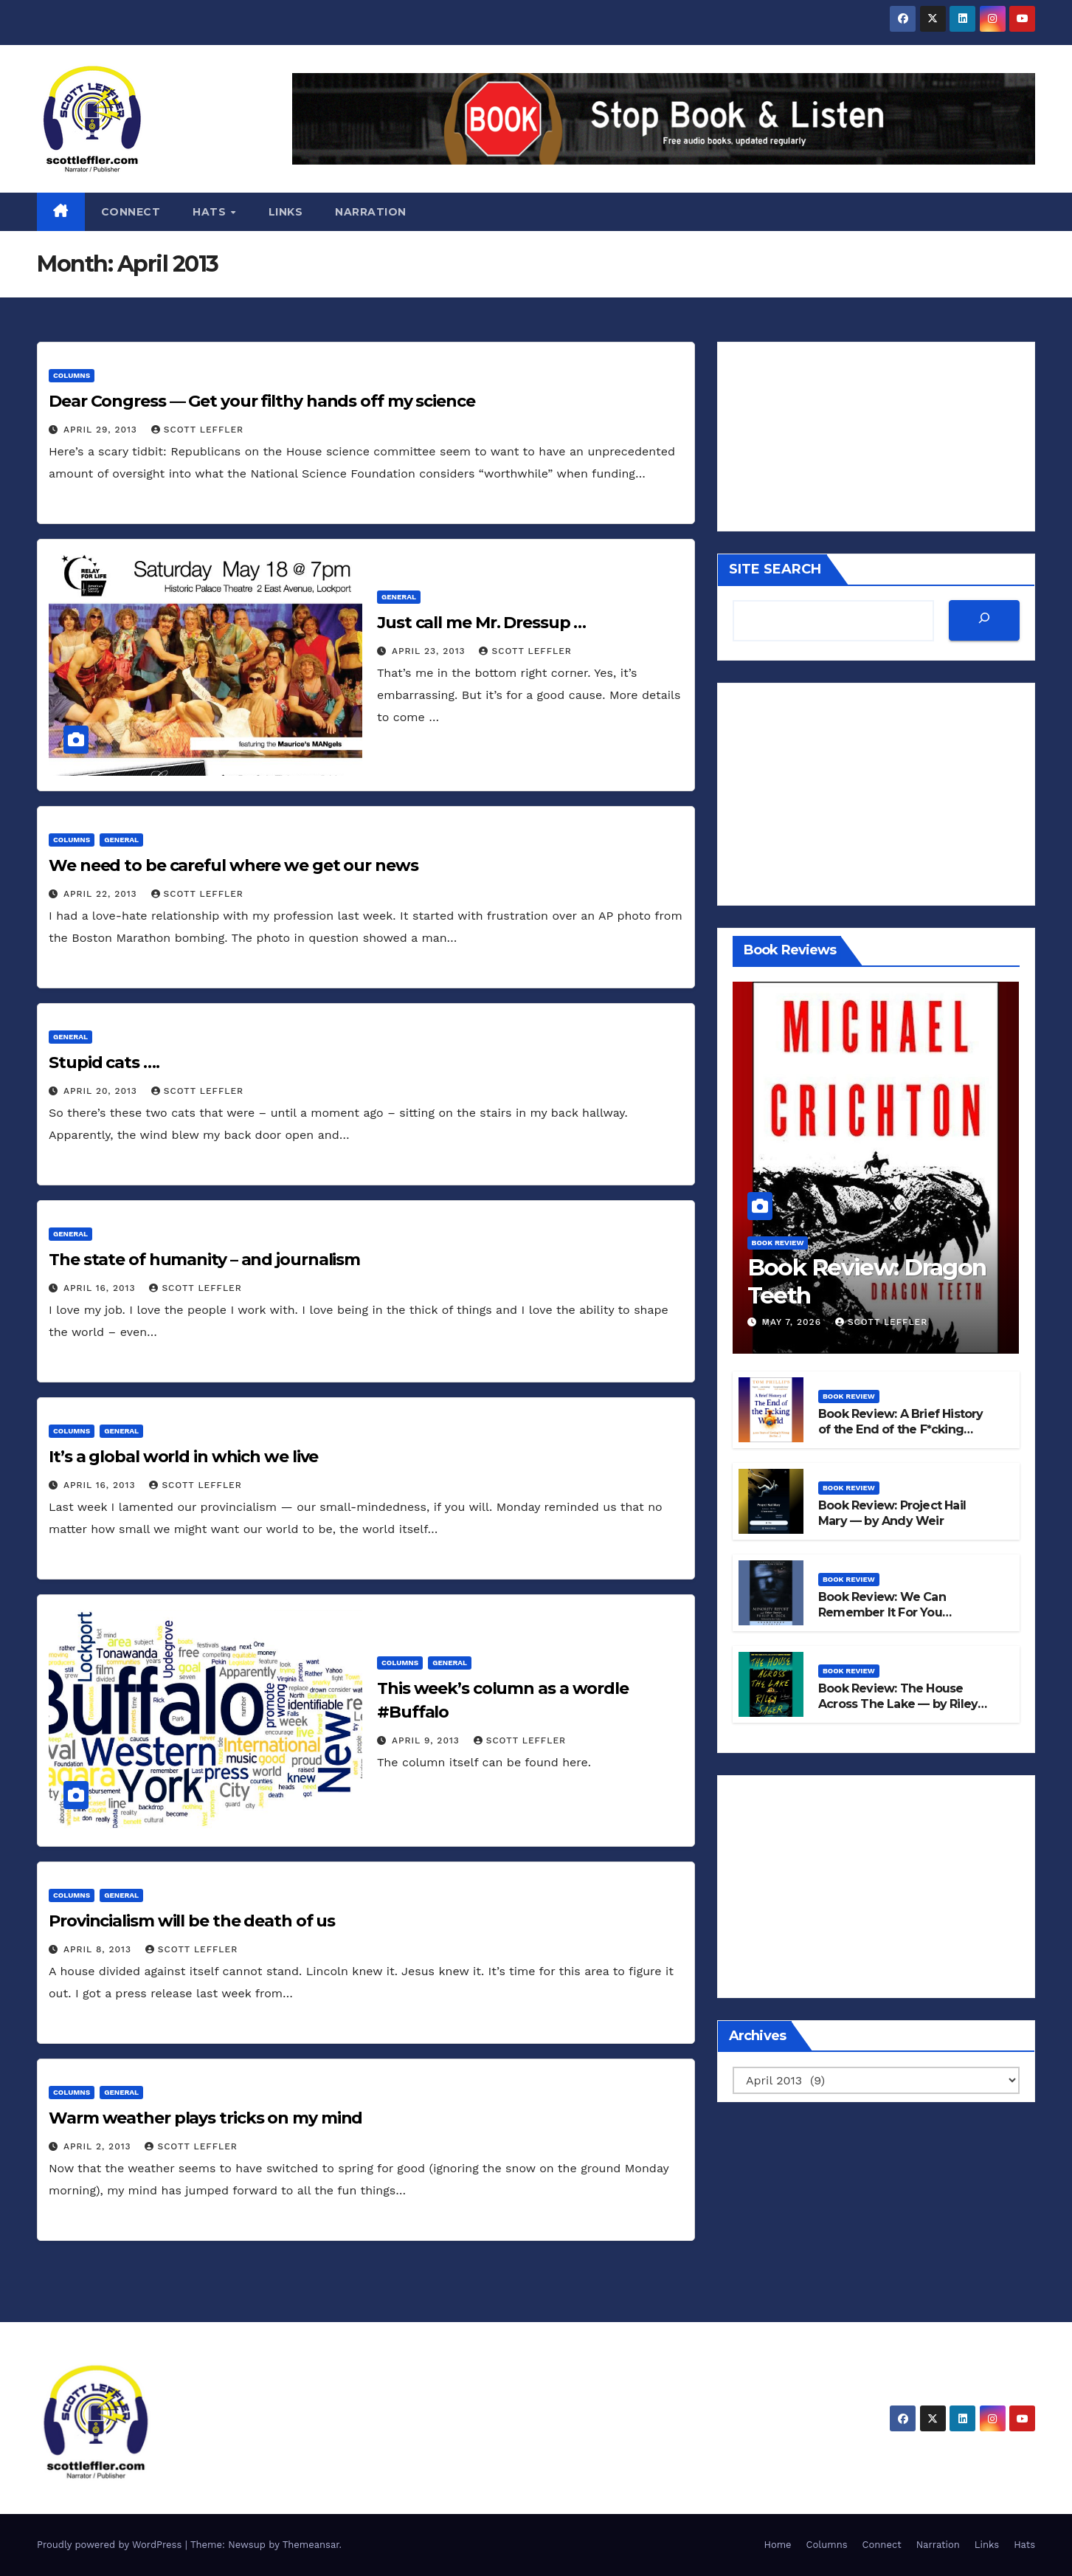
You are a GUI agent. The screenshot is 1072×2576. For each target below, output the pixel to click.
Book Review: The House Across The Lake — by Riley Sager (898, 1703)
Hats (211, 211)
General (398, 597)
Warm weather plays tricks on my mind (205, 2118)
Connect (131, 211)
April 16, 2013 (101, 1288)
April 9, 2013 (427, 1740)
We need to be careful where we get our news (233, 865)
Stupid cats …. (104, 1062)
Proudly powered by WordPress (111, 2544)
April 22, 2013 (102, 894)
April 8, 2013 (99, 1949)
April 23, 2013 (430, 651)
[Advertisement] (876, 794)
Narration (371, 211)
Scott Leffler (197, 429)
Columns (71, 375)
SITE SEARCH (775, 569)
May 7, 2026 (793, 1322)
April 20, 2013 (102, 1091)
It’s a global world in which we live (183, 1457)
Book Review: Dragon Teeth (868, 1281)
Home (777, 2544)
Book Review (778, 1243)
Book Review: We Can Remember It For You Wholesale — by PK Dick (889, 1612)
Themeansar (311, 2544)
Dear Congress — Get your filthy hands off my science (262, 401)
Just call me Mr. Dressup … (481, 623)
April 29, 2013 (102, 429)
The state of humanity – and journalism (204, 1260)
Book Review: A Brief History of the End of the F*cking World (900, 1429)
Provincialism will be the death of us (192, 1921)
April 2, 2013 (99, 2146)
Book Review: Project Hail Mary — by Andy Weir (892, 1513)
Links (286, 211)
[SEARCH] (984, 620)
